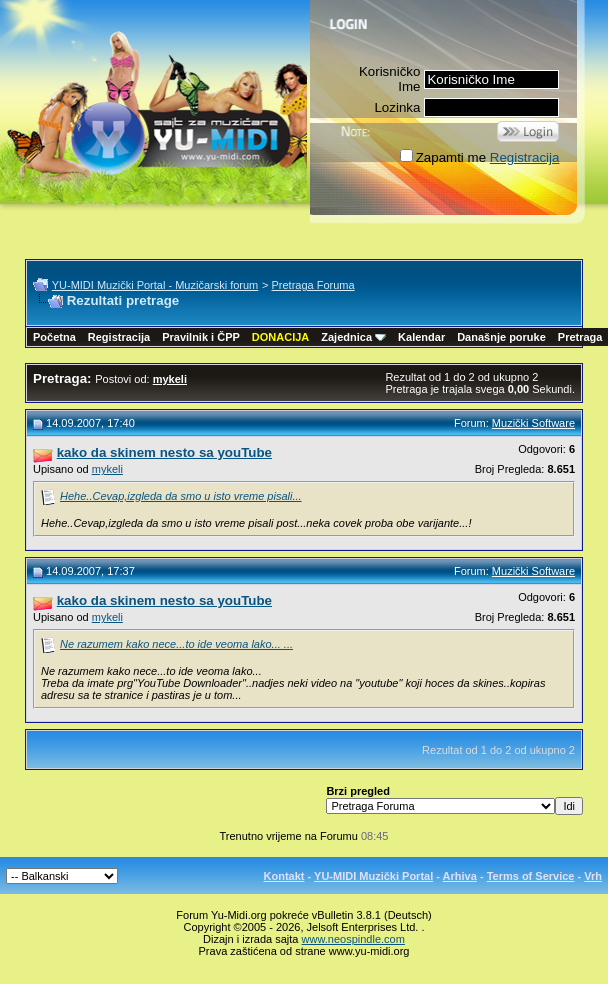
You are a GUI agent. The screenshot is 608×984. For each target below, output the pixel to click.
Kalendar (421, 337)
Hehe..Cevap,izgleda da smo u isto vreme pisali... (181, 496)
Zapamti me (443, 157)
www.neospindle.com (353, 939)
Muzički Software (533, 423)
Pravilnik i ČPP (201, 337)
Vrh (593, 876)
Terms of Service (531, 876)
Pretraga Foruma (312, 285)
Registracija (525, 157)
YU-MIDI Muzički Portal (373, 876)
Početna (54, 337)
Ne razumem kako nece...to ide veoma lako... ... (176, 644)
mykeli (107, 469)
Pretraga (580, 337)
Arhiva (460, 876)
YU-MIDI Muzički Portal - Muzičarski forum (155, 285)
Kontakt (284, 876)
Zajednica (353, 337)
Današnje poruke (501, 337)
